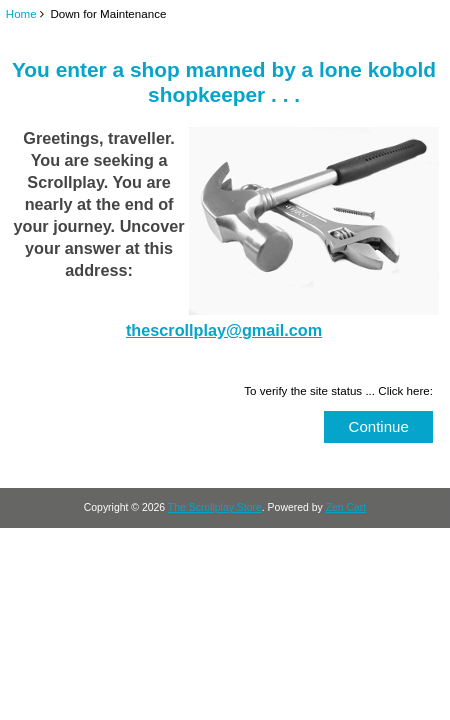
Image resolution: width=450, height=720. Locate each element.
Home (21, 13)
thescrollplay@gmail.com (224, 330)
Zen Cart (346, 507)
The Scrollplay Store (215, 507)
